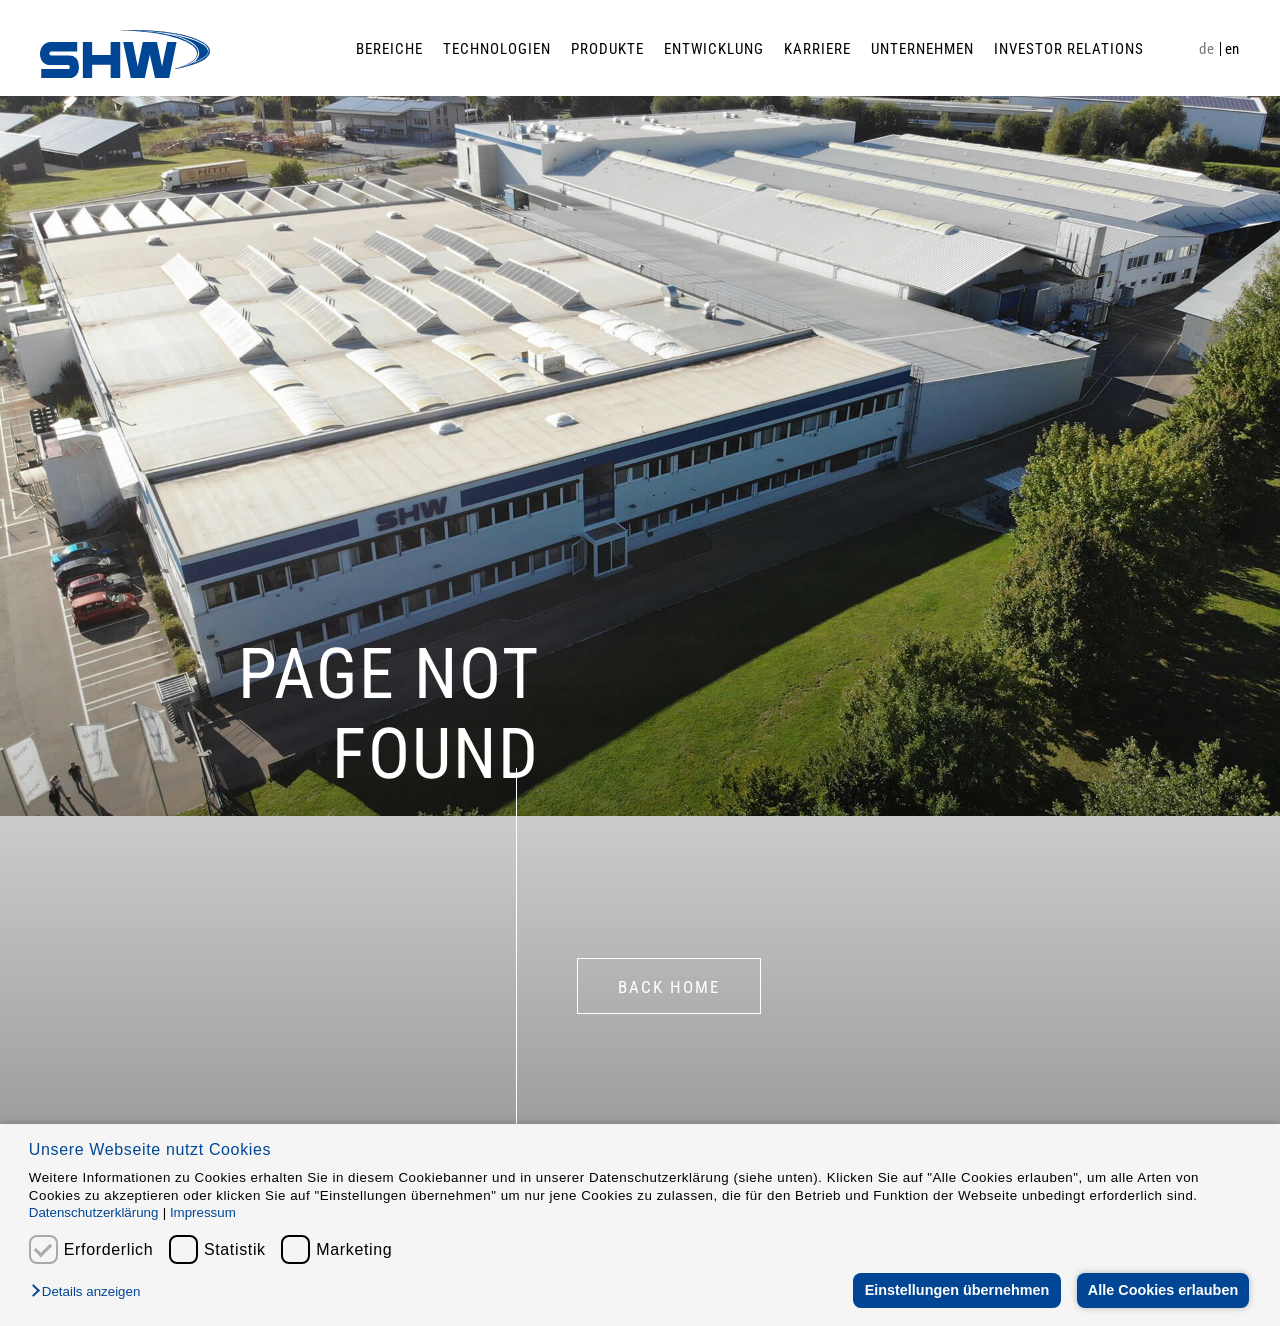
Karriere (817, 49)
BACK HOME (669, 987)
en (1232, 49)
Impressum (203, 1212)
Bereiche (389, 49)
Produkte (607, 49)
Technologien (497, 49)
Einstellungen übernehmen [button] (955, 1290)
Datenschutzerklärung (94, 1212)
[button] (90, 1292)
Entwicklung (714, 49)
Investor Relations (1069, 49)
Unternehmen (922, 49)
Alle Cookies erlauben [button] (1162, 1290)
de (1206, 49)
